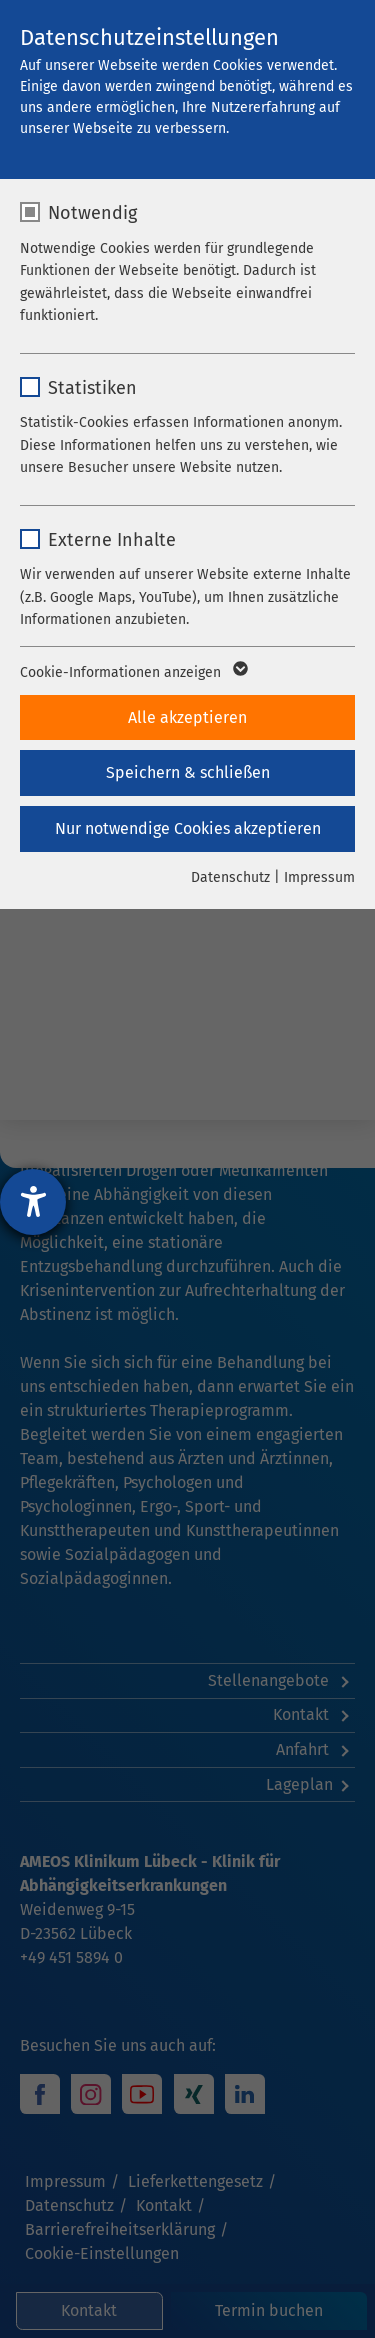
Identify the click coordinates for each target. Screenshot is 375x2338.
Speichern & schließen (188, 772)
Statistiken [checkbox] (92, 388)
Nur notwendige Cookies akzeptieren (188, 828)
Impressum (319, 877)
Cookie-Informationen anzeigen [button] (132, 673)
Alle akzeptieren (187, 717)
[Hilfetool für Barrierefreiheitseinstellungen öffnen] (33, 1202)
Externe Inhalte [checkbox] (112, 540)
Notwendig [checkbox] (92, 213)
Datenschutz (230, 877)
